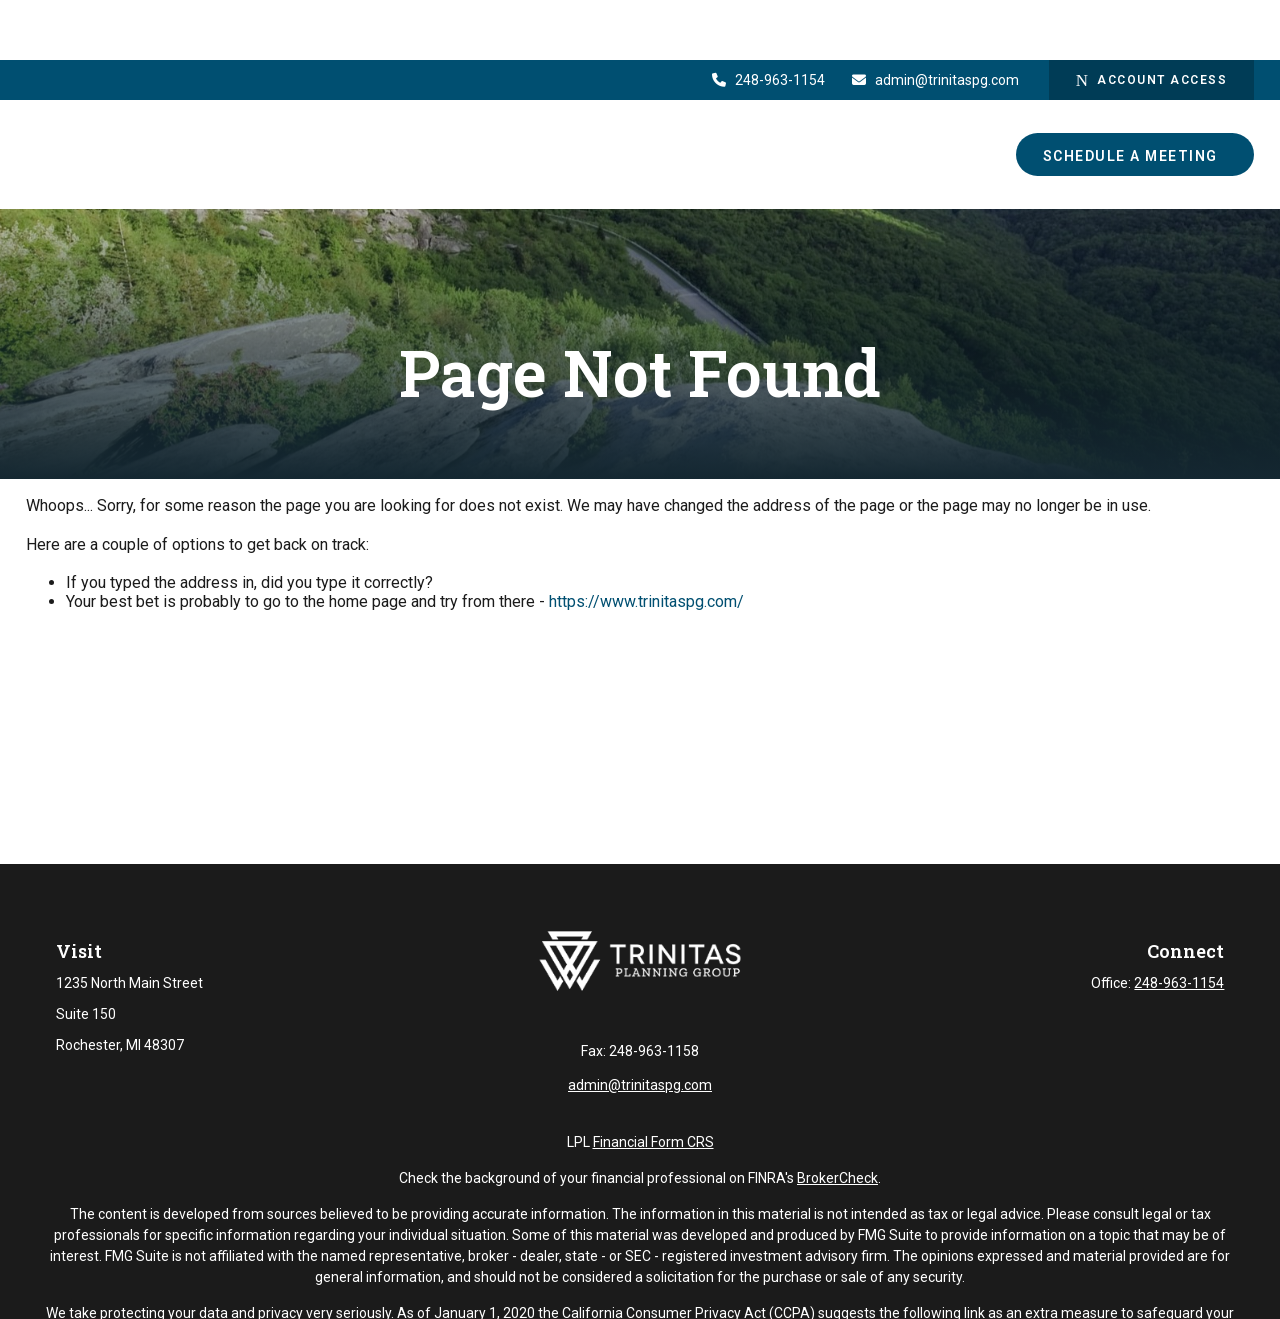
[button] (616, 94)
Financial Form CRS (653, 1157)
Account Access (1152, 20)
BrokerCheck (837, 1193)
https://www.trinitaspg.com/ (646, 601)
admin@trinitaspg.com (934, 20)
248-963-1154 (768, 20)
